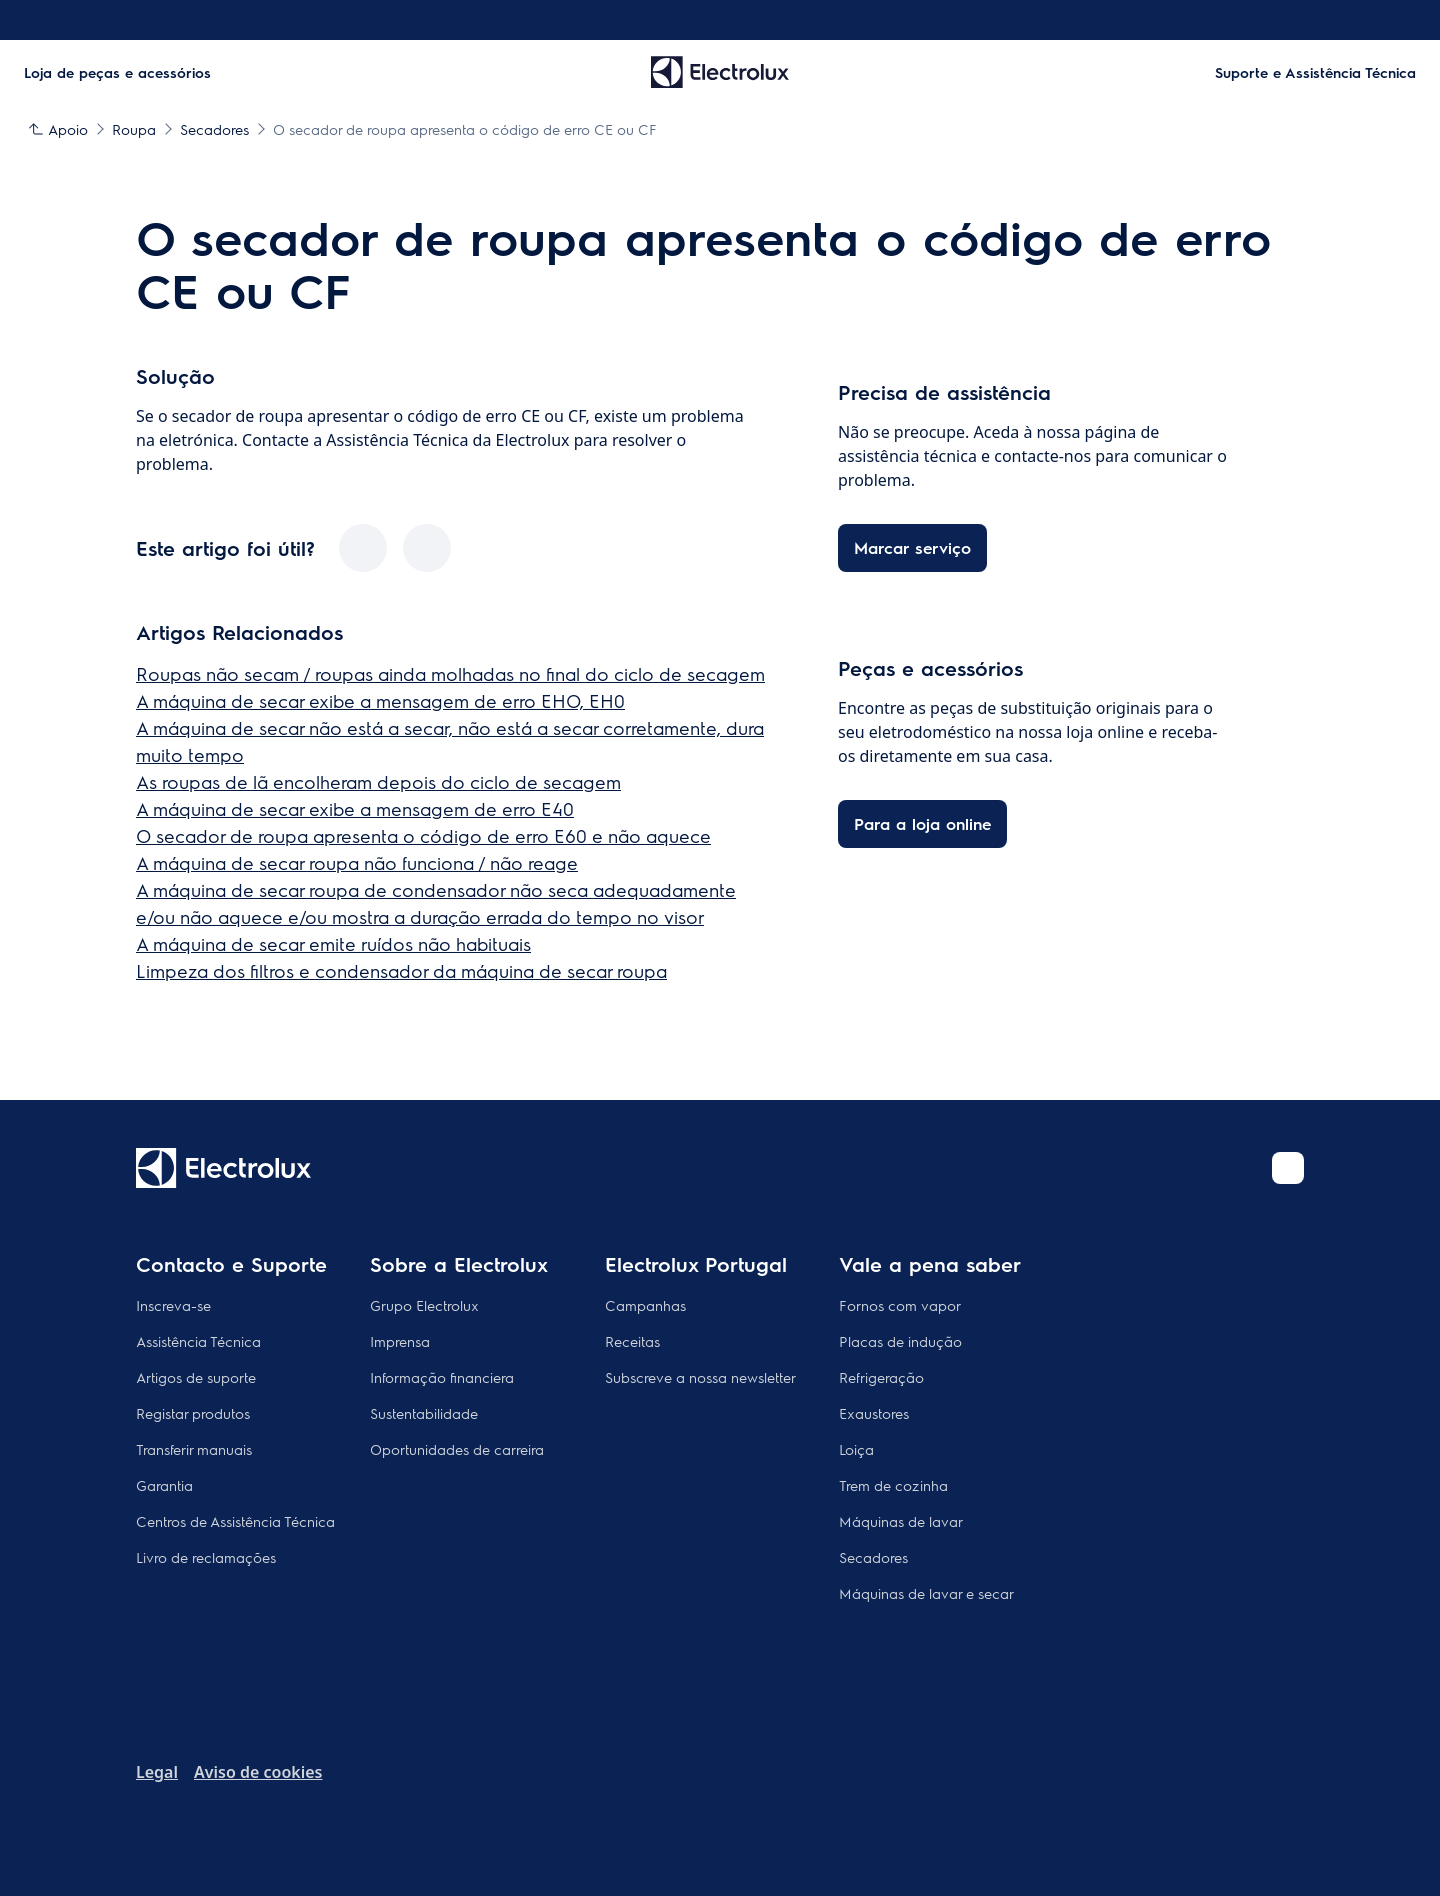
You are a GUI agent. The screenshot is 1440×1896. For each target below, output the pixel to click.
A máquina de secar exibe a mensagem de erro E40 (355, 808)
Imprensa (400, 1341)
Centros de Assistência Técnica (235, 1521)
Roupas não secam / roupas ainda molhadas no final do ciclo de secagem (450, 673)
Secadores (873, 1557)
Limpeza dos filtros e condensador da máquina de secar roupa (401, 970)
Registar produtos (193, 1413)
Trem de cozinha (893, 1485)
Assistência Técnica (198, 1341)
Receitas (632, 1341)
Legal (157, 1772)
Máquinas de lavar (901, 1521)
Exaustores (874, 1413)
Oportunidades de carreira (457, 1449)
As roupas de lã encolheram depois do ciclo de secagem (378, 781)
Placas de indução (900, 1341)
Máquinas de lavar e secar (926, 1593)
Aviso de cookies (258, 1772)
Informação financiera (442, 1377)
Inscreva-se (173, 1305)
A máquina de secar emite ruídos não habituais (333, 943)
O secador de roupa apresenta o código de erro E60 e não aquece (423, 835)
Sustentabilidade (424, 1413)
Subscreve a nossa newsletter (700, 1377)
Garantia (164, 1485)
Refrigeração (881, 1377)
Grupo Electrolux (424, 1305)
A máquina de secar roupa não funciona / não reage (357, 862)
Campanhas (645, 1305)
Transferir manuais (194, 1449)
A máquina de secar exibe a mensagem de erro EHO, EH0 (380, 700)
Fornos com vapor (900, 1305)
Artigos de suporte (196, 1377)
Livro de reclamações (206, 1557)
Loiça (856, 1449)
